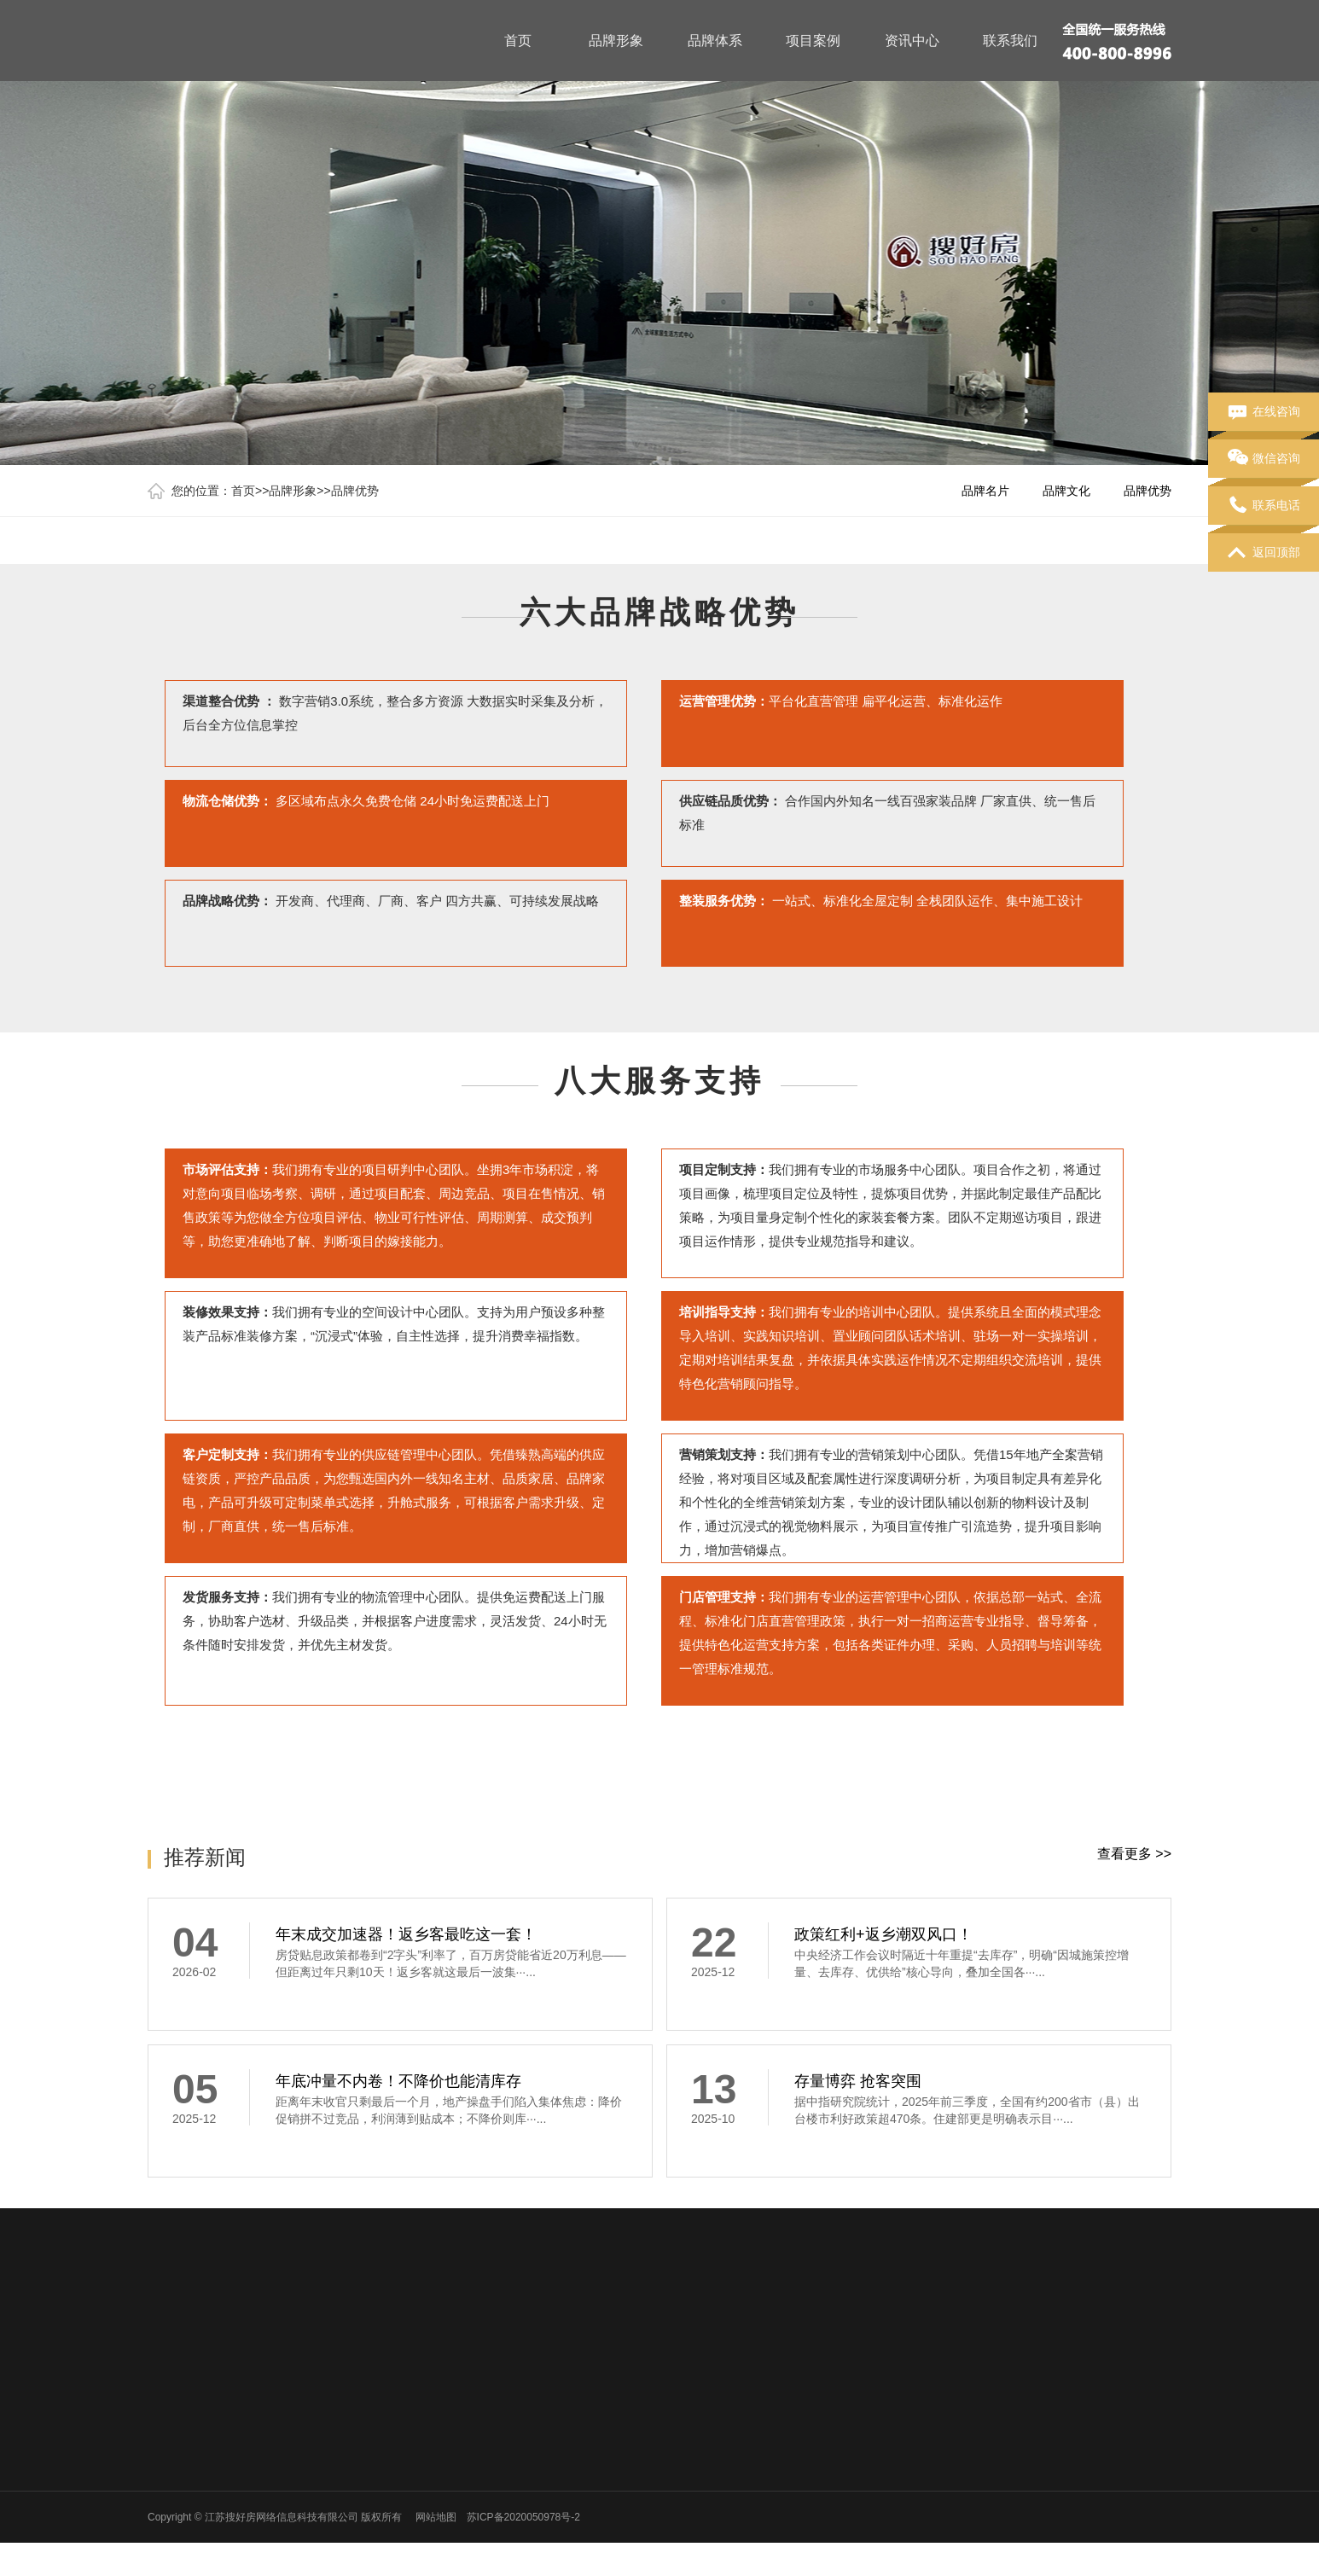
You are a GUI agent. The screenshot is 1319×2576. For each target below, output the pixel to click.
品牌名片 (985, 490)
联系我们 (1010, 40)
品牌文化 (1066, 490)
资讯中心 (912, 40)
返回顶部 (1264, 553)
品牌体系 (715, 40)
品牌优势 (355, 490)
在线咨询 (1264, 412)
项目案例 (813, 40)
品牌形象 (616, 40)
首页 (518, 40)
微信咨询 (1264, 459)
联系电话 (1264, 506)
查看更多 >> (1134, 1853)
